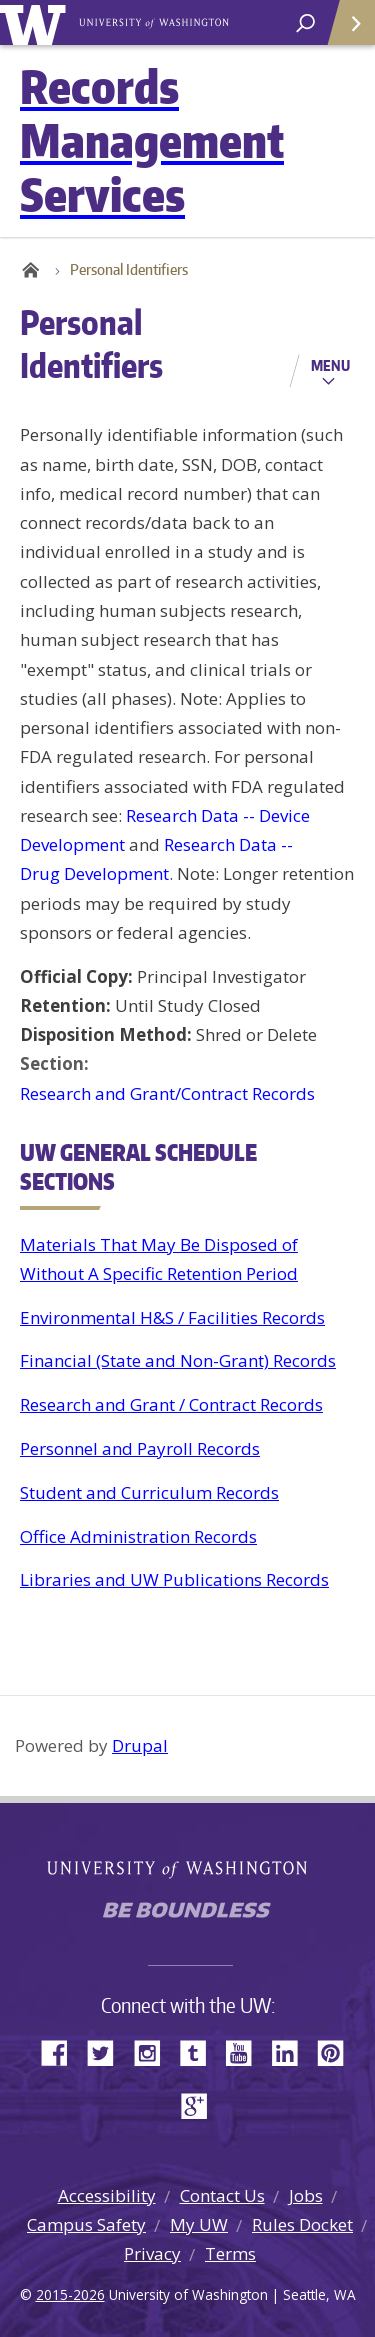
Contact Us (222, 2195)
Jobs (306, 2195)
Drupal (140, 1745)
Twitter (108, 2051)
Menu (330, 365)
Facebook (62, 2051)
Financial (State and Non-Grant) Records (178, 1360)
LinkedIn (292, 2051)
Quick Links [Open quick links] (344, 30)
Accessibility (107, 2195)
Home (30, 270)
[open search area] (305, 23)
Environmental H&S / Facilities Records (172, 1317)
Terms (230, 2253)
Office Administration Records (138, 1536)
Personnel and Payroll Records (140, 1448)
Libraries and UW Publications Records (174, 1579)
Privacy (152, 2253)
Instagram (154, 2051)
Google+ (200, 2104)
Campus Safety (86, 2224)
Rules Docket (302, 2224)
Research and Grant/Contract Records (167, 1093)
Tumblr (200, 2051)
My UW (199, 2224)
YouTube (246, 2051)
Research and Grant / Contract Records (171, 1404)
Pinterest (338, 2051)
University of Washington (36, 22)
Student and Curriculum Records (149, 1492)
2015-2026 (70, 2294)
